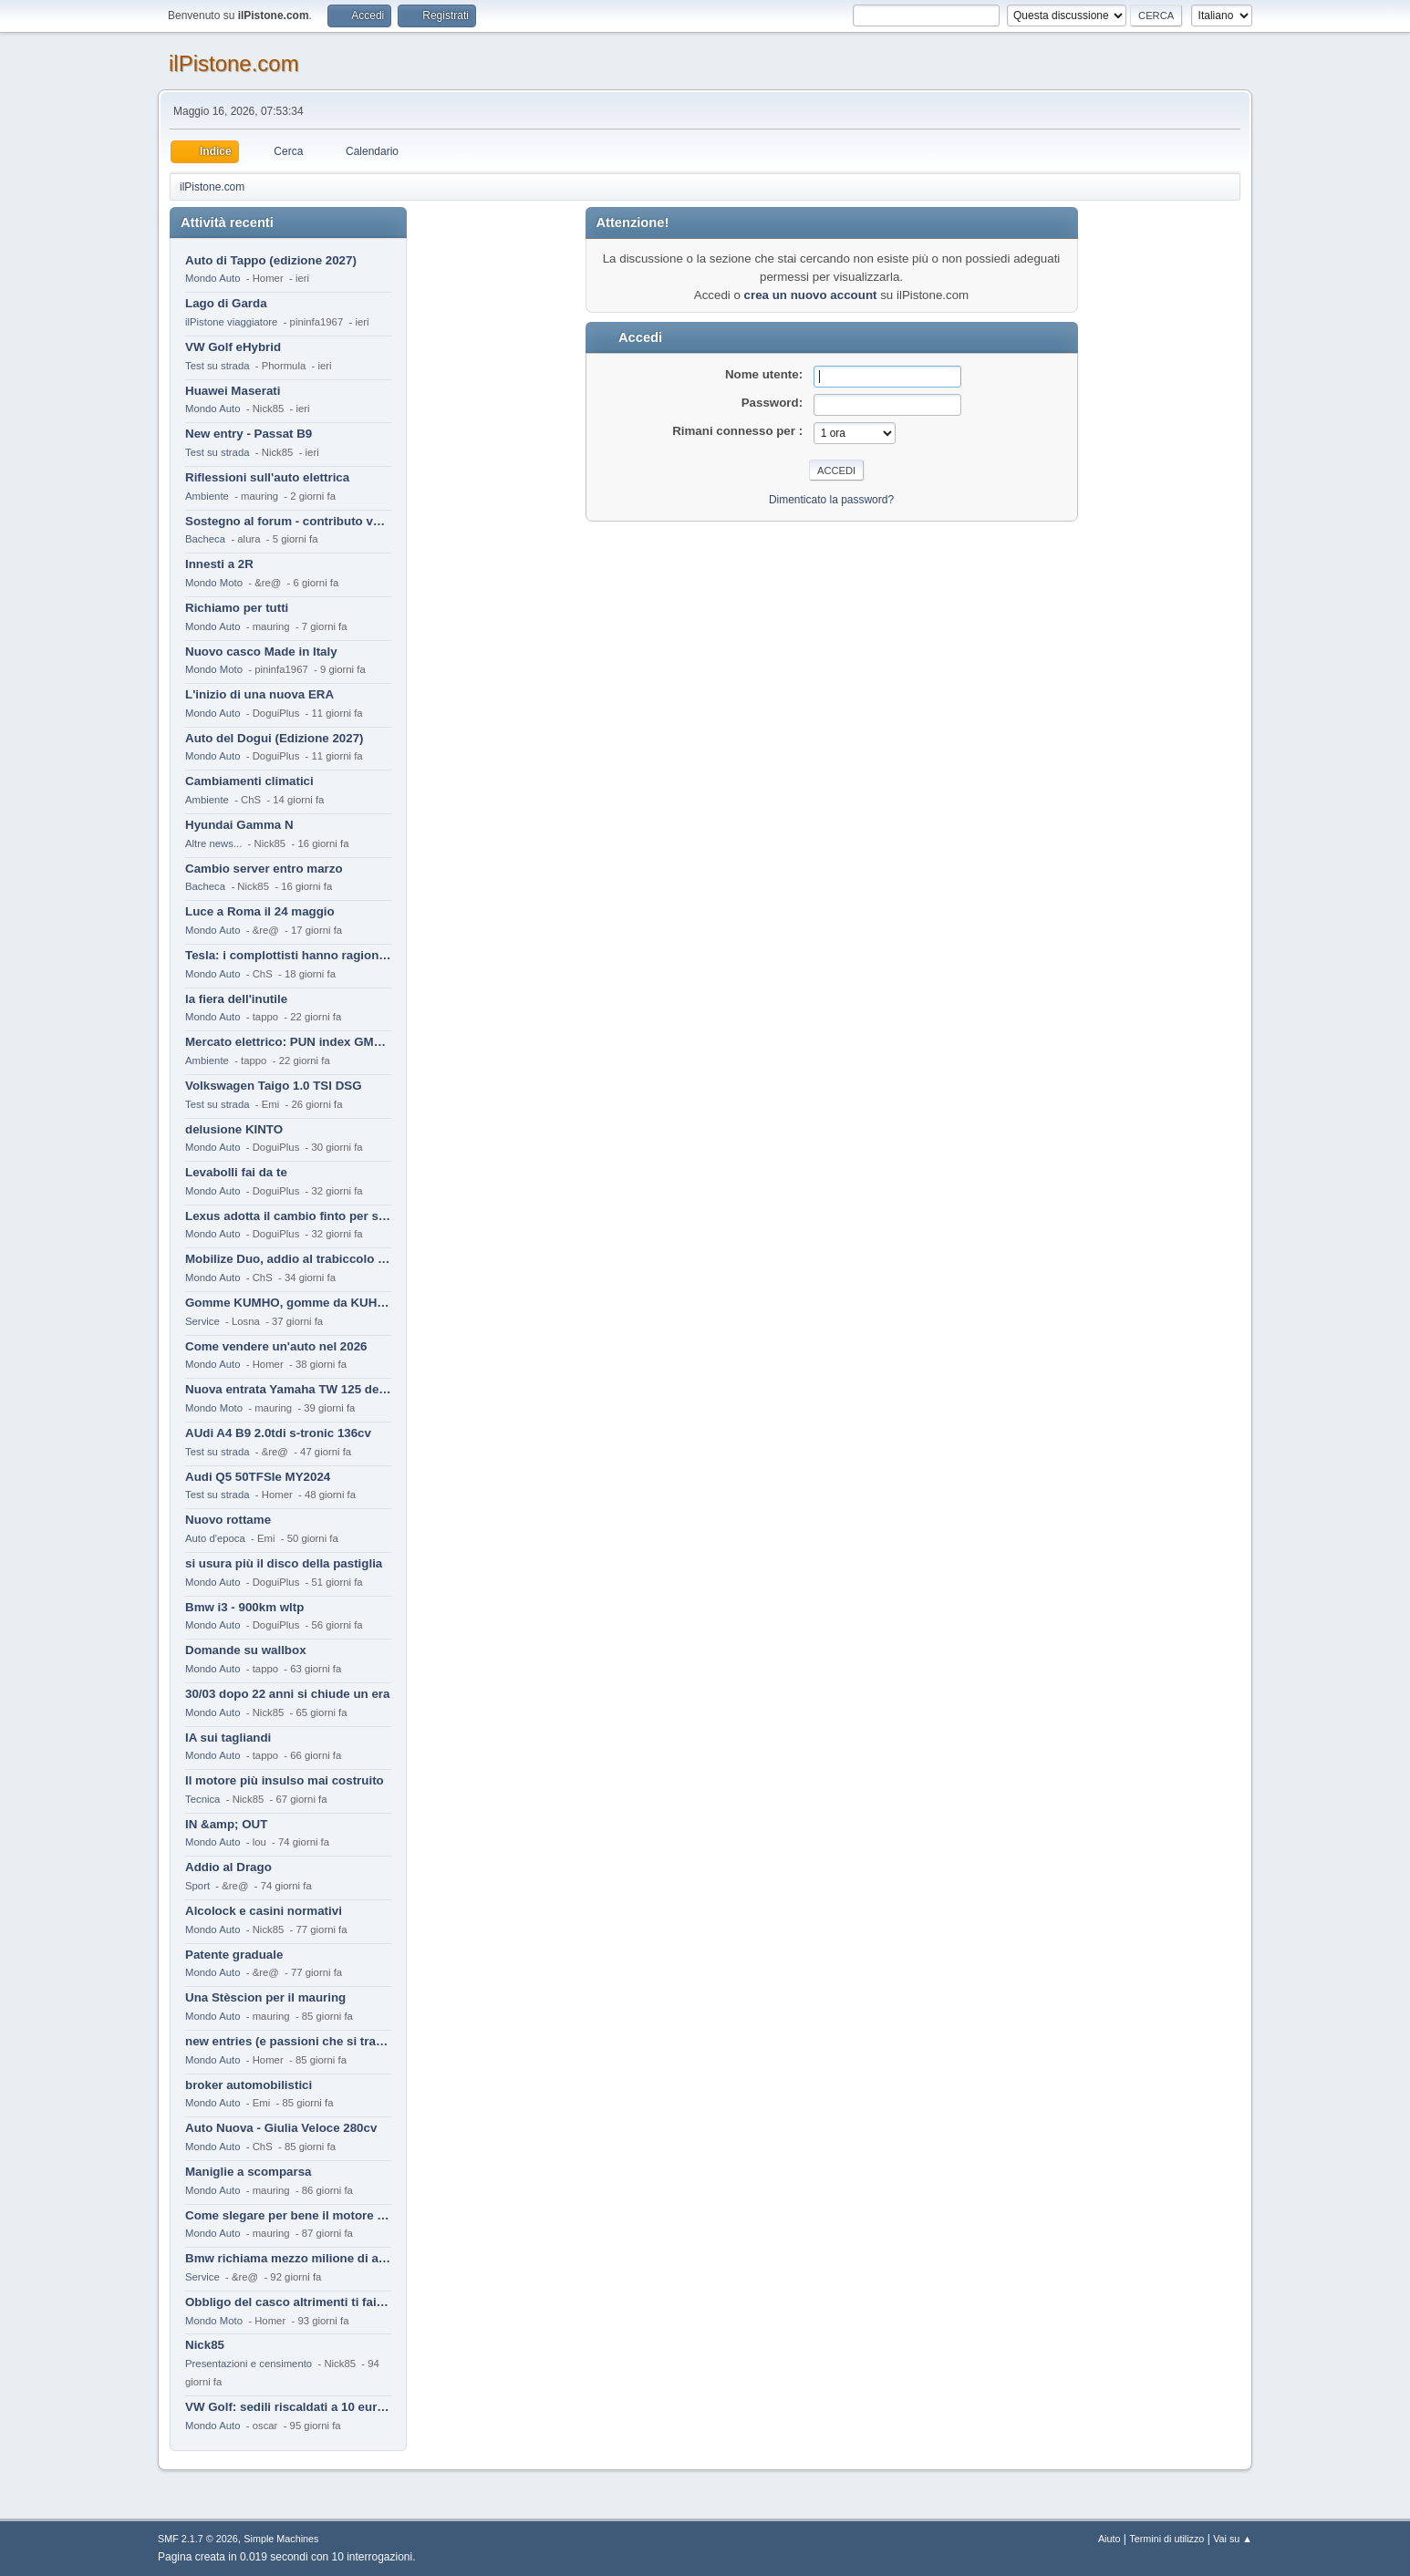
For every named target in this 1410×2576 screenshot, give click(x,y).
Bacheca (205, 538)
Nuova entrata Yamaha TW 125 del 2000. (288, 1389)
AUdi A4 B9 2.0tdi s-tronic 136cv (278, 1433)
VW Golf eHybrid (233, 347)
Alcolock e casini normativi (263, 1911)
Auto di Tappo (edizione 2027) (271, 260)
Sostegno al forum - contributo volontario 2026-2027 (288, 521)
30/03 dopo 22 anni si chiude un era (287, 1694)
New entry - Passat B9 (248, 433)
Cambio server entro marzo (264, 868)
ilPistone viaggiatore (231, 321)
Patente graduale (234, 1954)
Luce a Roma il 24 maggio (260, 911)
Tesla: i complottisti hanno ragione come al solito (288, 955)
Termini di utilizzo (1166, 2538)
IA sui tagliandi (228, 1737)
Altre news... (213, 843)
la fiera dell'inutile (236, 999)
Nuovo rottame (228, 1519)
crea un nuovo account (810, 295)
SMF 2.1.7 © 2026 (198, 2538)
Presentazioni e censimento (248, 2363)
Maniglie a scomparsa (248, 2171)
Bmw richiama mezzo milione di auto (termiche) (288, 2258)
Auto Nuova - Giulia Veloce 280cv (281, 2128)
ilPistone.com (234, 63)
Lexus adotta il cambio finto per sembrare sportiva (288, 1216)
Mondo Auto (212, 278)
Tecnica (202, 1799)
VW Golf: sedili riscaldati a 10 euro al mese (288, 2407)
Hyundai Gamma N (239, 825)
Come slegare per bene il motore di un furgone (288, 2215)
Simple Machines (281, 2538)
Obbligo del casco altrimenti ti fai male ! (288, 2302)
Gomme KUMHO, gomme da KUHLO (288, 1302)
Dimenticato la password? (831, 499)
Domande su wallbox (245, 1650)
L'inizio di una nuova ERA (259, 694)
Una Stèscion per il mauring (265, 1997)
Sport (197, 1885)
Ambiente (207, 496)
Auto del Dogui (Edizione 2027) (274, 738)
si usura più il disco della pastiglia (283, 1563)
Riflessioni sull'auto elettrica (267, 477)
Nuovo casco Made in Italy (261, 651)
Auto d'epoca (215, 1538)
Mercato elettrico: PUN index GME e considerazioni (288, 1042)
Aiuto (1109, 2538)
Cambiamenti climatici (249, 781)
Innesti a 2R (219, 564)
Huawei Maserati (232, 391)
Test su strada (217, 365)
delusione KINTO (234, 1129)
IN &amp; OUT (226, 1824)
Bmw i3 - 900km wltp (244, 1607)
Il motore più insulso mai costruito (284, 1780)
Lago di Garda (226, 303)
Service (202, 1321)
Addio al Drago (228, 1867)
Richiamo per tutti (236, 608)
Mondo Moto (214, 582)
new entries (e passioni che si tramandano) (288, 2041)
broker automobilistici (248, 2085)
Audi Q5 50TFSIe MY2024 (257, 1477)
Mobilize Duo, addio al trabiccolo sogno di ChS (288, 1259)
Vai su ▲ (1232, 2538)
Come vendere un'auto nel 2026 (276, 1346)
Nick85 (204, 2345)
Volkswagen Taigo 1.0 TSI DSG (273, 1085)
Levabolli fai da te (236, 1172)
